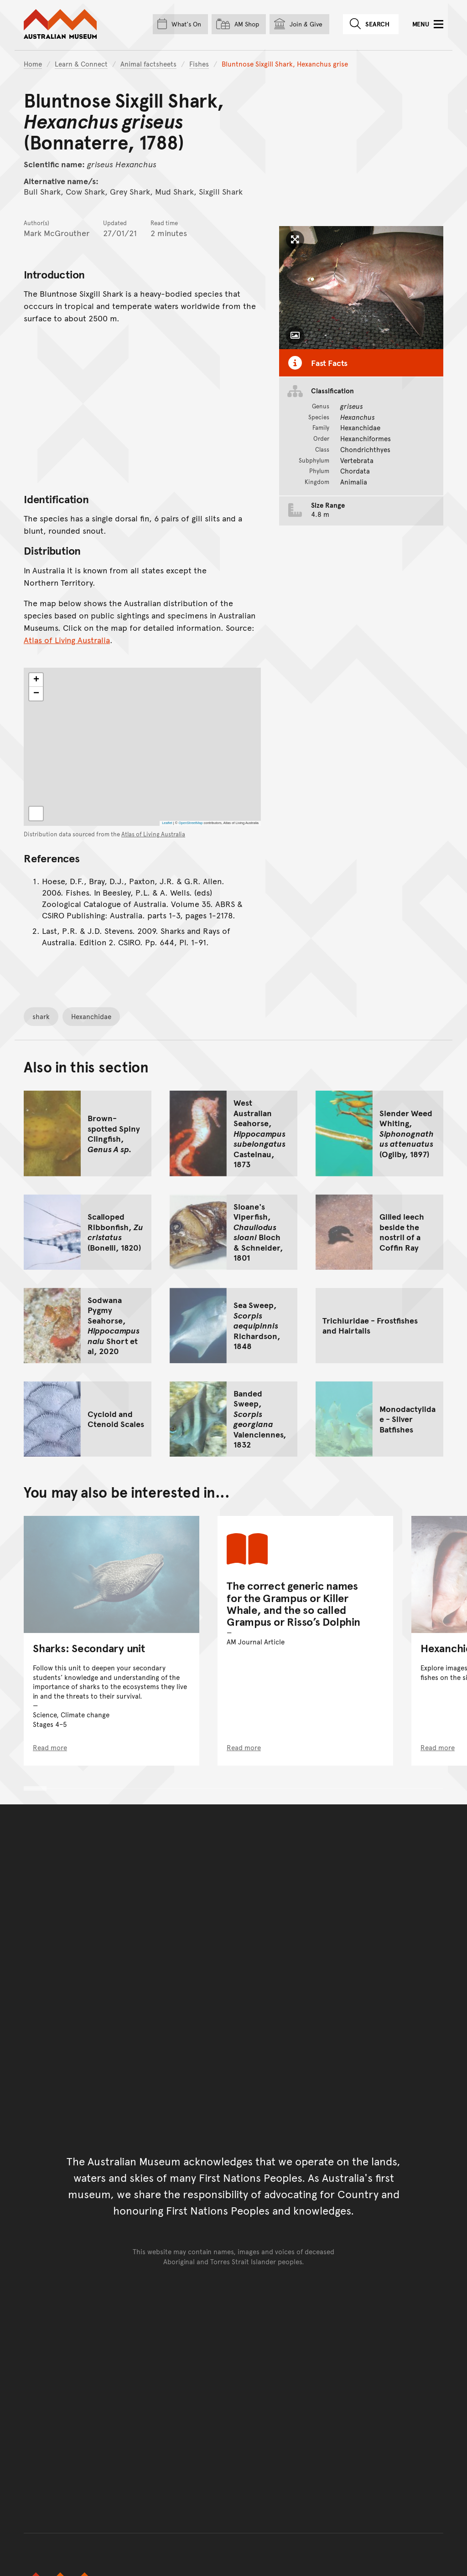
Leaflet (167, 823)
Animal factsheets (148, 63)
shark (41, 1016)
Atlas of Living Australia (67, 639)
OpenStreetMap (190, 823)
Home (33, 63)
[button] (36, 680)
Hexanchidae (91, 1016)
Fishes (199, 63)
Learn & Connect (81, 63)
